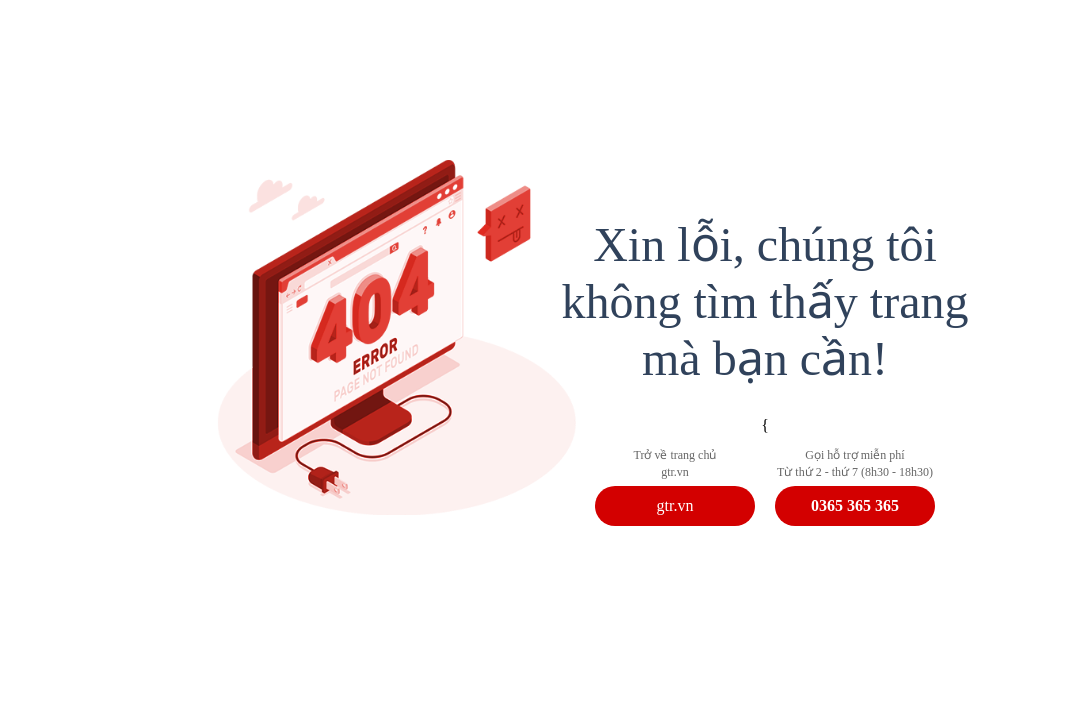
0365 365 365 (855, 505)
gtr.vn (675, 505)
